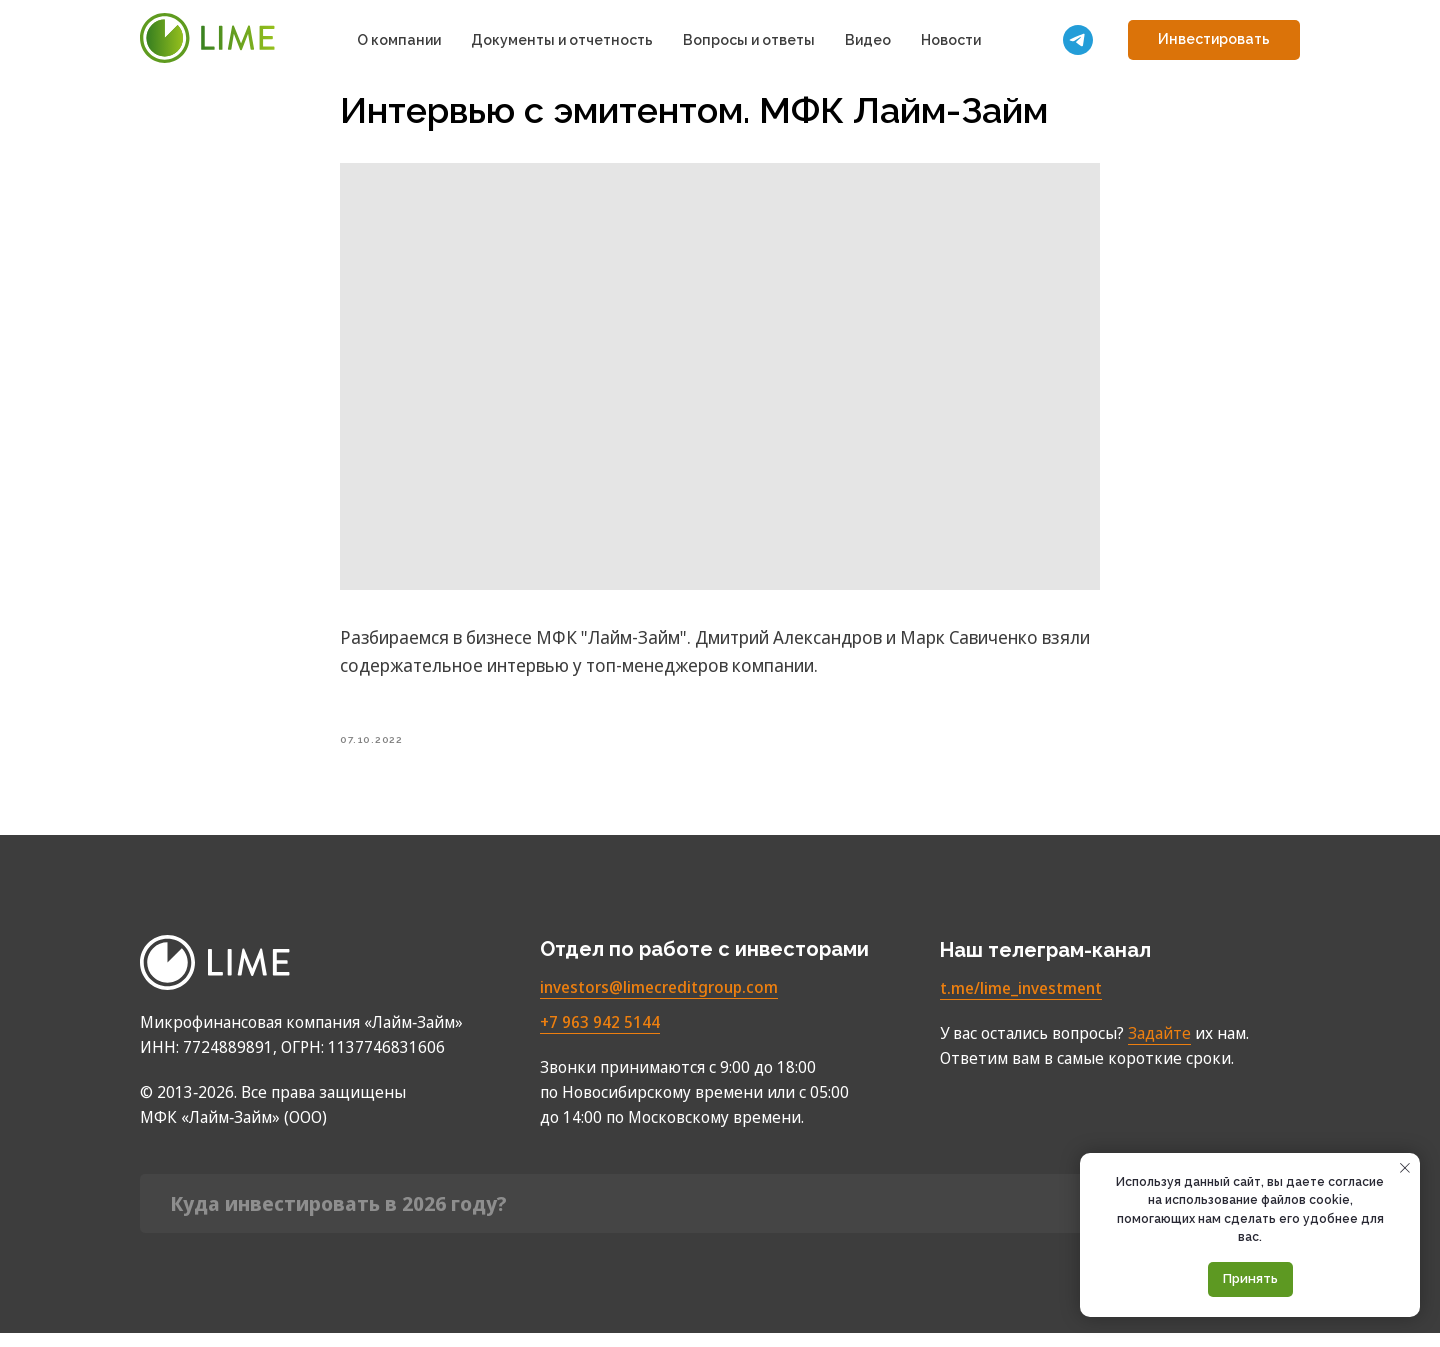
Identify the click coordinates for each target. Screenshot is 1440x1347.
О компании (399, 40)
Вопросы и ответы (749, 40)
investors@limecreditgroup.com (659, 1001)
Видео (868, 40)
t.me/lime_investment (1021, 1002)
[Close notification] (1405, 1168)
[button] (1214, 40)
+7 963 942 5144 (600, 1036)
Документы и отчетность (562, 40)
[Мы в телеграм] (1078, 40)
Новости (951, 40)
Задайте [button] (1159, 1047)
